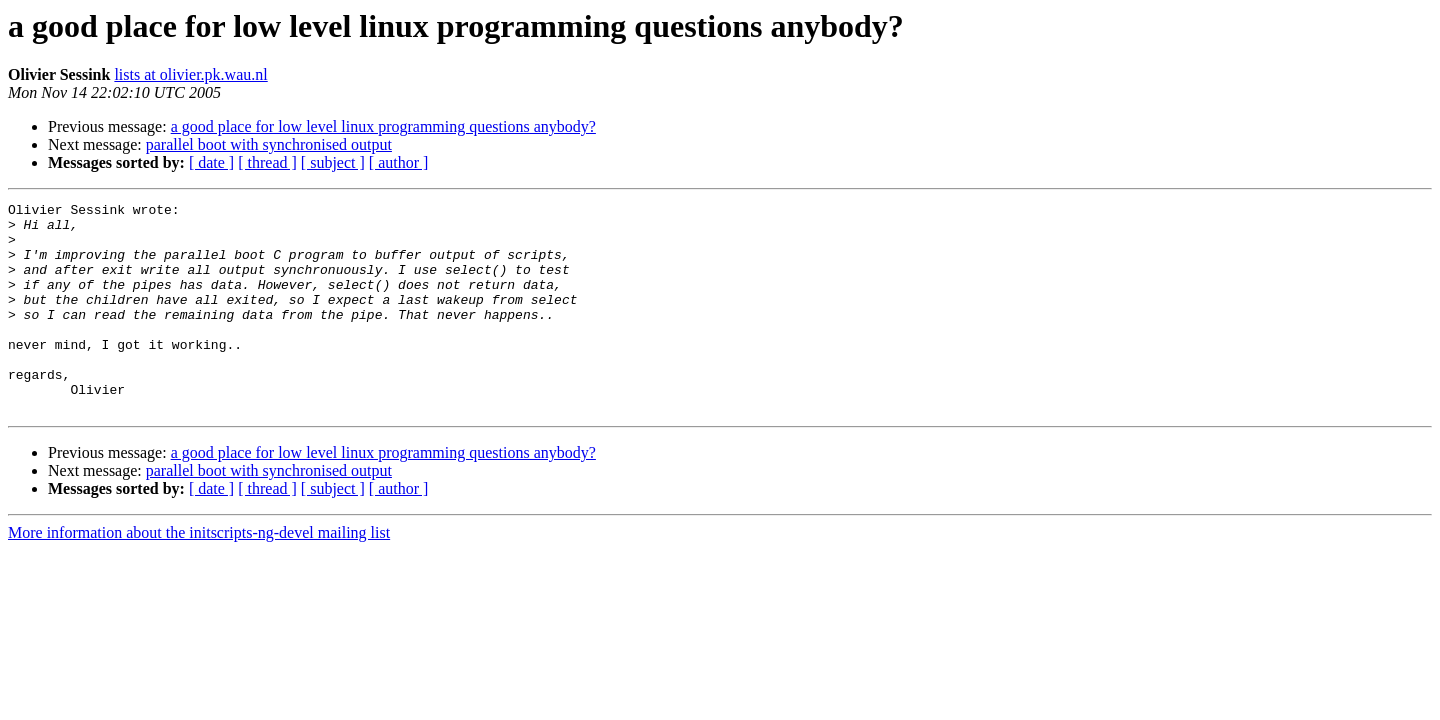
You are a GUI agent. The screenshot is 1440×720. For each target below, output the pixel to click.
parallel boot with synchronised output (269, 144)
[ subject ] (333, 162)
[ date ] (211, 162)
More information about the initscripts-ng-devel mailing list (199, 574)
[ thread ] (267, 162)
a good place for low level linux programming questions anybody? (383, 126)
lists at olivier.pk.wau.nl (190, 74)
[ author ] (399, 162)
